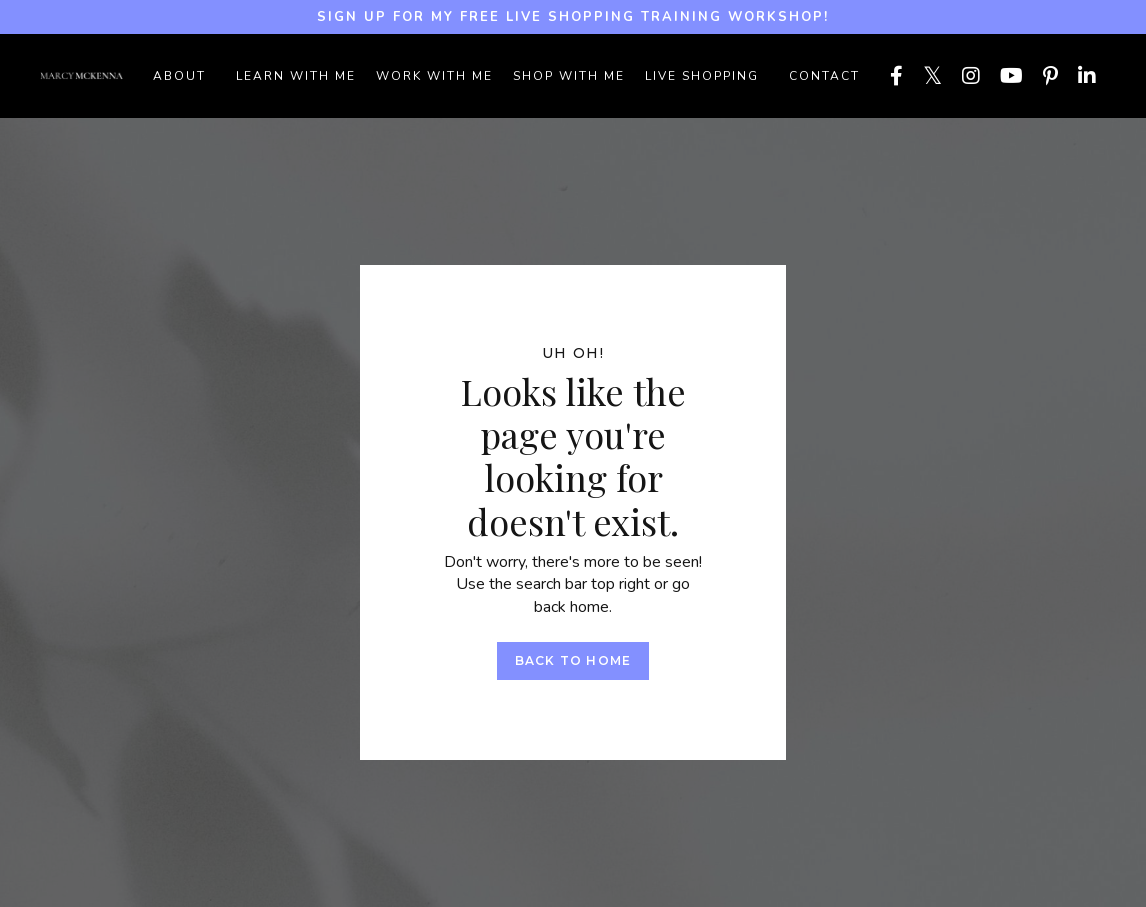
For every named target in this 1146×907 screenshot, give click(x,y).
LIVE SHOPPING (702, 76)
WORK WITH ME (434, 76)
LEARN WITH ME (296, 76)
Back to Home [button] (573, 660)
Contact (824, 76)
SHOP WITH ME (569, 76)
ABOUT (179, 76)
